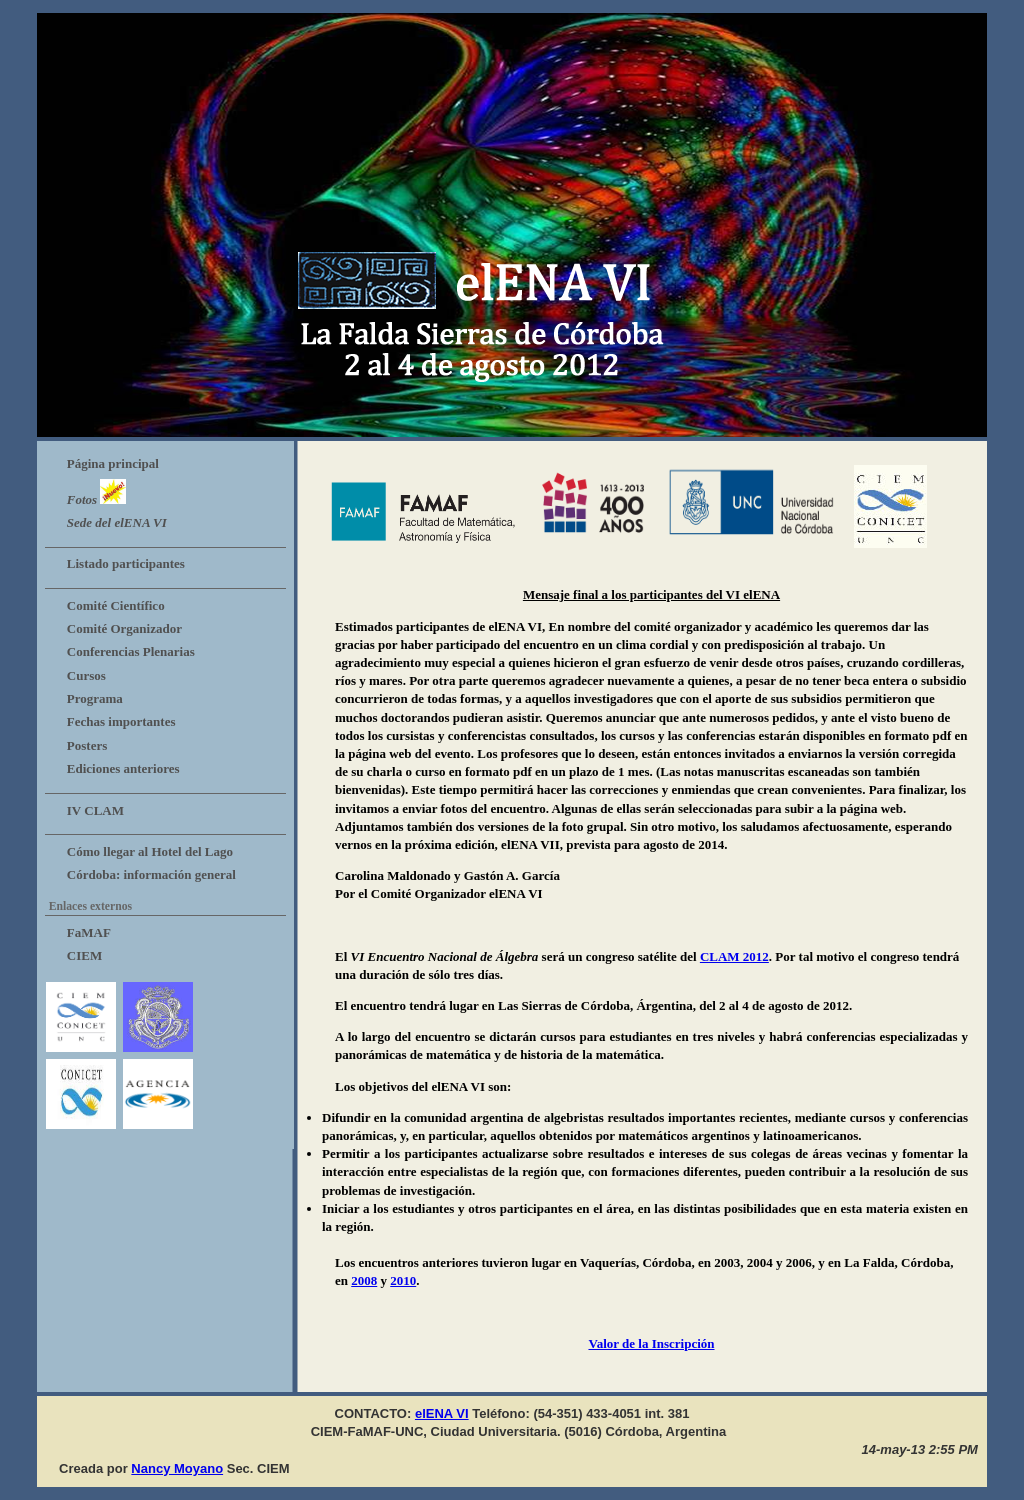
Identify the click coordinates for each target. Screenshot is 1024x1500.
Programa (95, 698)
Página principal (113, 463)
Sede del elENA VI (117, 522)
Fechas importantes (121, 721)
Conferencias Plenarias (131, 651)
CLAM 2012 (734, 956)
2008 (364, 1280)
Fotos (97, 493)
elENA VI (442, 1413)
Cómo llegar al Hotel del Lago (150, 851)
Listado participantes (126, 563)
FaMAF (89, 932)
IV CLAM (95, 810)
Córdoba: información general (151, 874)
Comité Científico (116, 605)
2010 (403, 1280)
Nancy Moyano (177, 1468)
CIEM (84, 955)
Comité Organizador (124, 628)
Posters (87, 745)
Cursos (86, 675)
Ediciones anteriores (123, 768)
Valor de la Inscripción (651, 1343)
